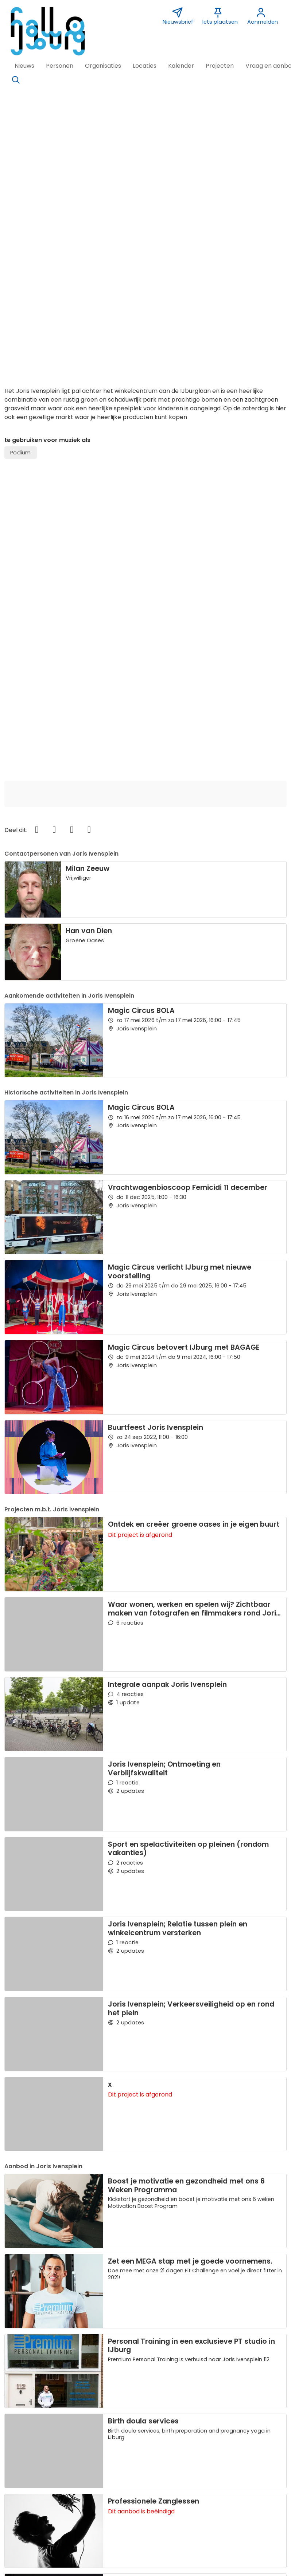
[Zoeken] (16, 80)
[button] (24, 66)
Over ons (21, 2458)
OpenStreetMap (269, 2369)
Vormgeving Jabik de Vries (229, 2458)
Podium (20, 179)
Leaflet (236, 2369)
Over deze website (35, 2447)
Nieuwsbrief (207, 2447)
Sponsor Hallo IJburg (129, 2458)
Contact (112, 2447)
